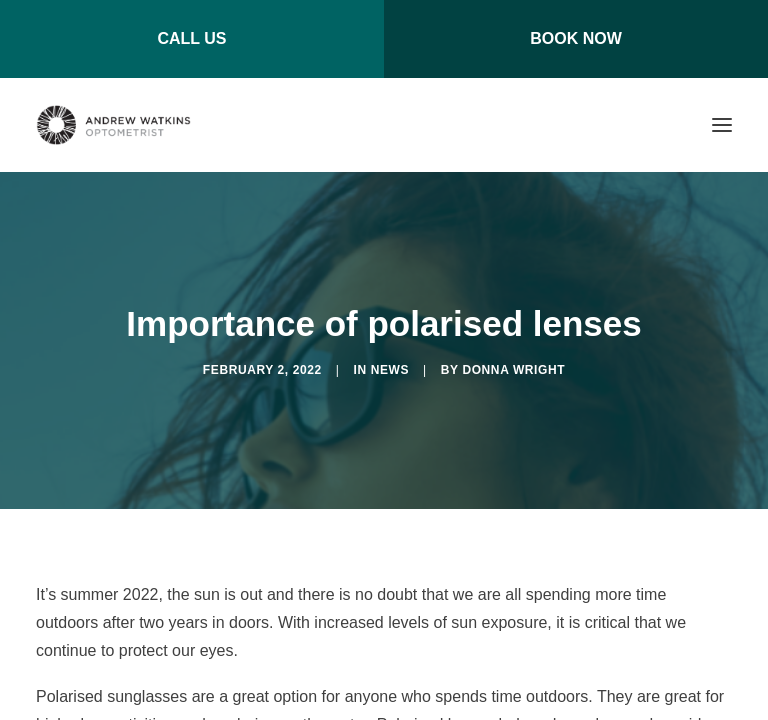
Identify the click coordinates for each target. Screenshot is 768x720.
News (390, 370)
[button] (722, 125)
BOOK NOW (576, 38)
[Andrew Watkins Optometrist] (113, 125)
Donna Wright (513, 370)
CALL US (191, 38)
